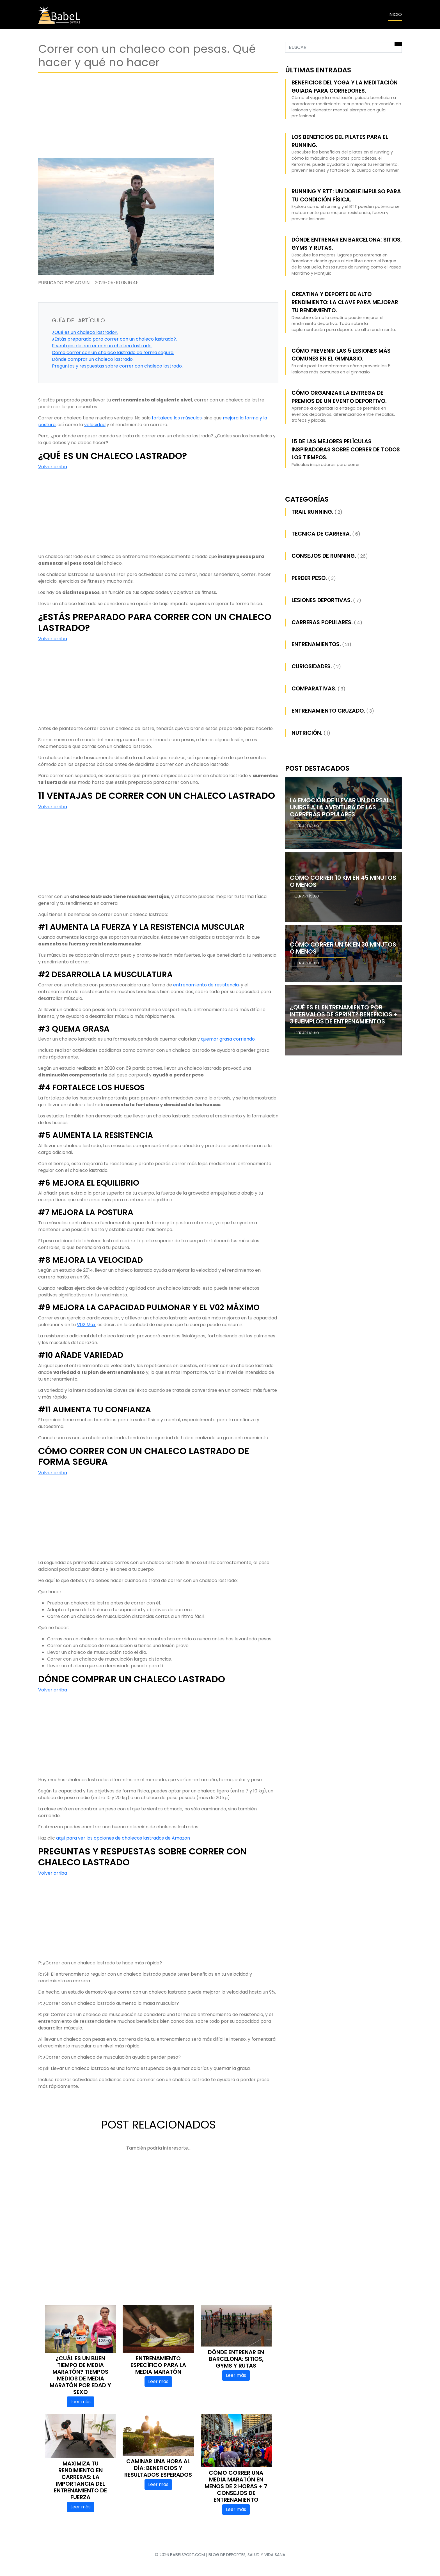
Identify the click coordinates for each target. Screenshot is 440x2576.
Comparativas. (314, 688)
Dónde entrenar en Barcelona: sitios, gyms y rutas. (347, 244)
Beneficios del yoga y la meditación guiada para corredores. (345, 87)
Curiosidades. (312, 666)
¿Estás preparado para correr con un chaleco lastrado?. (114, 339)
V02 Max (86, 1324)
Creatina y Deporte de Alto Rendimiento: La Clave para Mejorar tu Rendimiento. (345, 302)
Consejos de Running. (324, 556)
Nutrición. (307, 733)
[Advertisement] (158, 114)
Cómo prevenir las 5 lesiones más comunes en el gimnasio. (341, 355)
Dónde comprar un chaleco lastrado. (93, 359)
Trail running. (312, 512)
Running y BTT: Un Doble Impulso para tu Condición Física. (346, 195)
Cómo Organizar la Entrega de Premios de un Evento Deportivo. (339, 397)
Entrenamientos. (316, 644)
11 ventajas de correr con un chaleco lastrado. (102, 346)
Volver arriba (52, 466)
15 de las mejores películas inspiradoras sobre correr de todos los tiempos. (346, 450)
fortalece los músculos (177, 418)
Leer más (80, 2401)
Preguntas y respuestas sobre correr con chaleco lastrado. (117, 366)
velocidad (95, 424)
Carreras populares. (322, 622)
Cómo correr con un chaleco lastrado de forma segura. (113, 352)
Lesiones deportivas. (322, 600)
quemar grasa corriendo (228, 1039)
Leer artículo (306, 825)
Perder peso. (309, 578)
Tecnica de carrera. (321, 534)
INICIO (395, 14)
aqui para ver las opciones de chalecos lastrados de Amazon (123, 1838)
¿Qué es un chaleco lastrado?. (85, 332)
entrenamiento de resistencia (206, 985)
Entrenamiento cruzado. (328, 711)
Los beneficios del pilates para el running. (340, 141)
